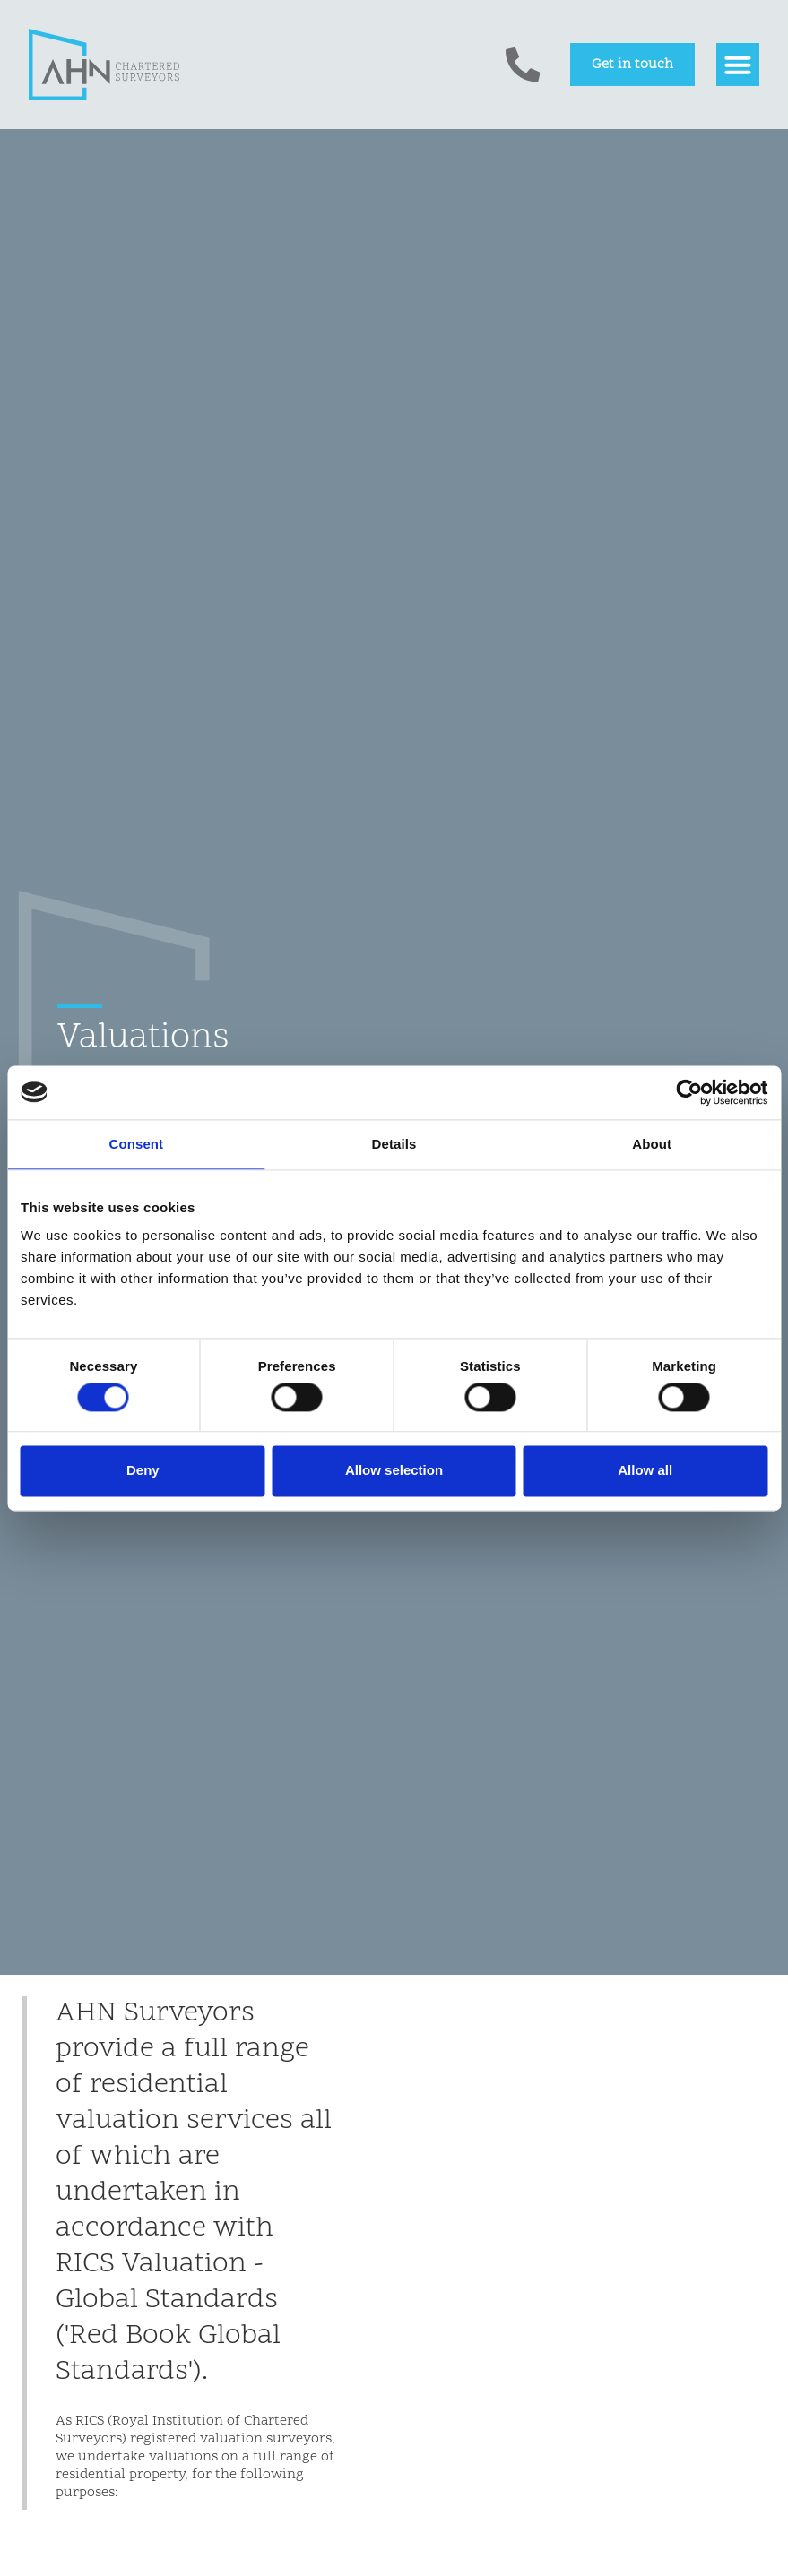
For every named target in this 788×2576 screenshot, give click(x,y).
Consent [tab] (135, 1143)
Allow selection (394, 1470)
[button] (737, 64)
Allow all (645, 1470)
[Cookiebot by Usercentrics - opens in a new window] (688, 1092)
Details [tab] (394, 1143)
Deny (143, 1470)
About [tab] (651, 1143)
